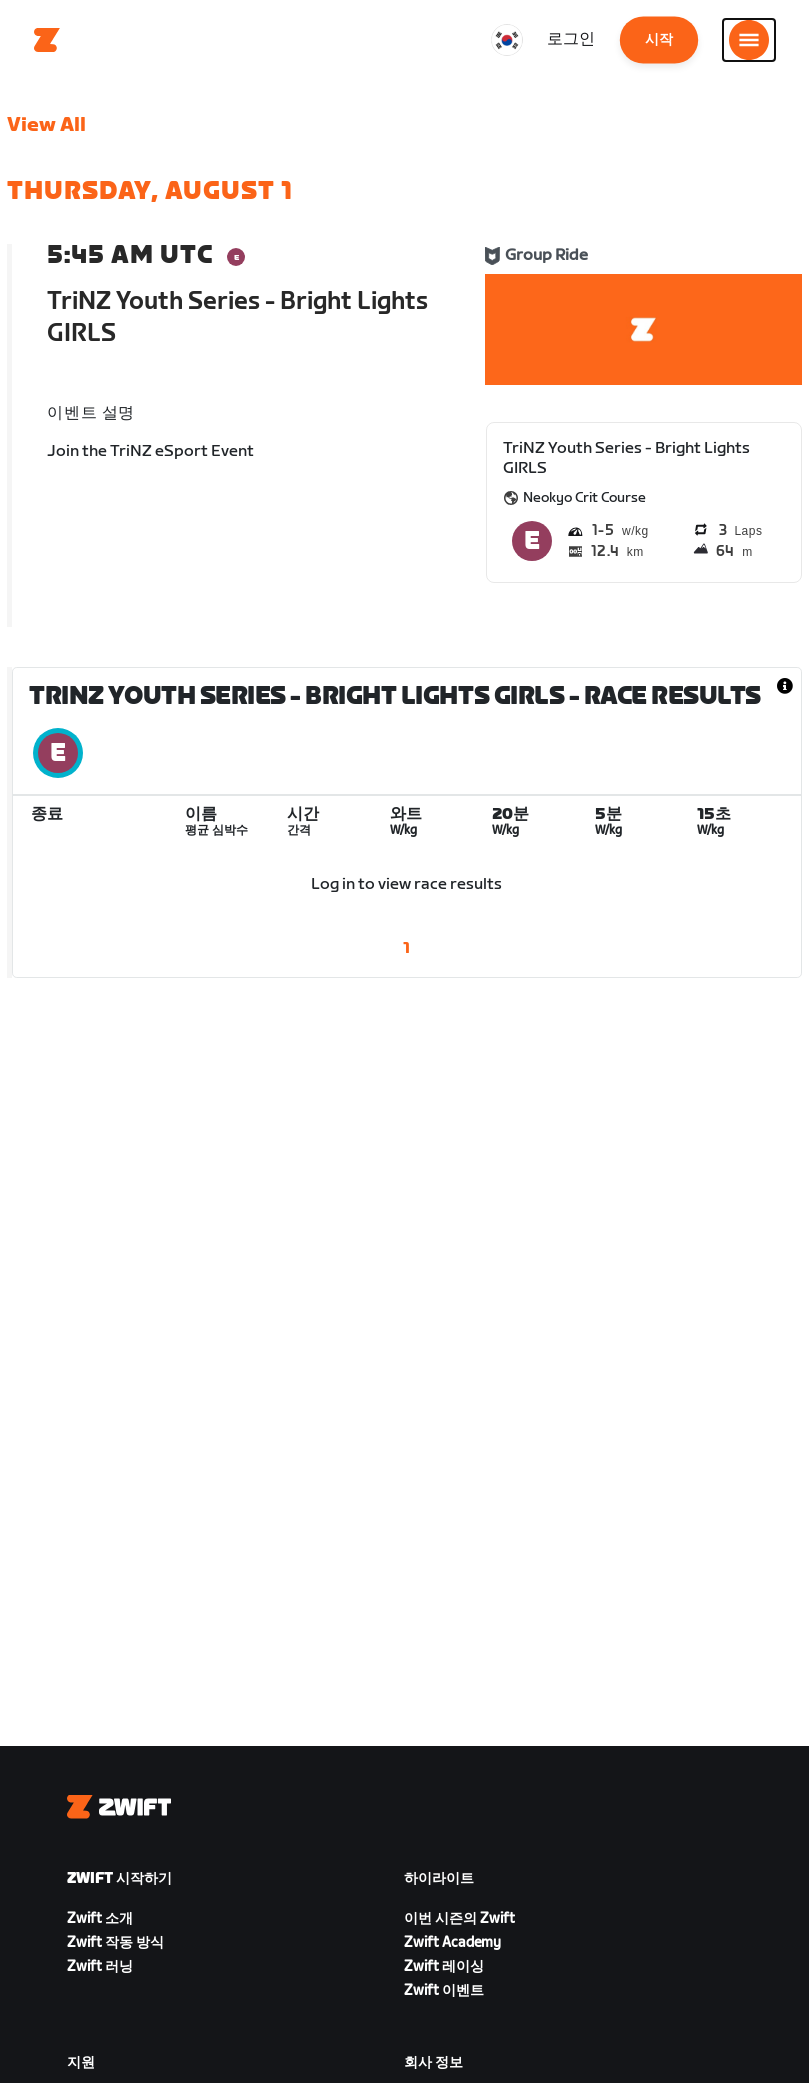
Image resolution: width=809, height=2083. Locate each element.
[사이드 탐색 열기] (749, 40)
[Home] (47, 40)
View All (46, 125)
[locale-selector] (507, 40)
